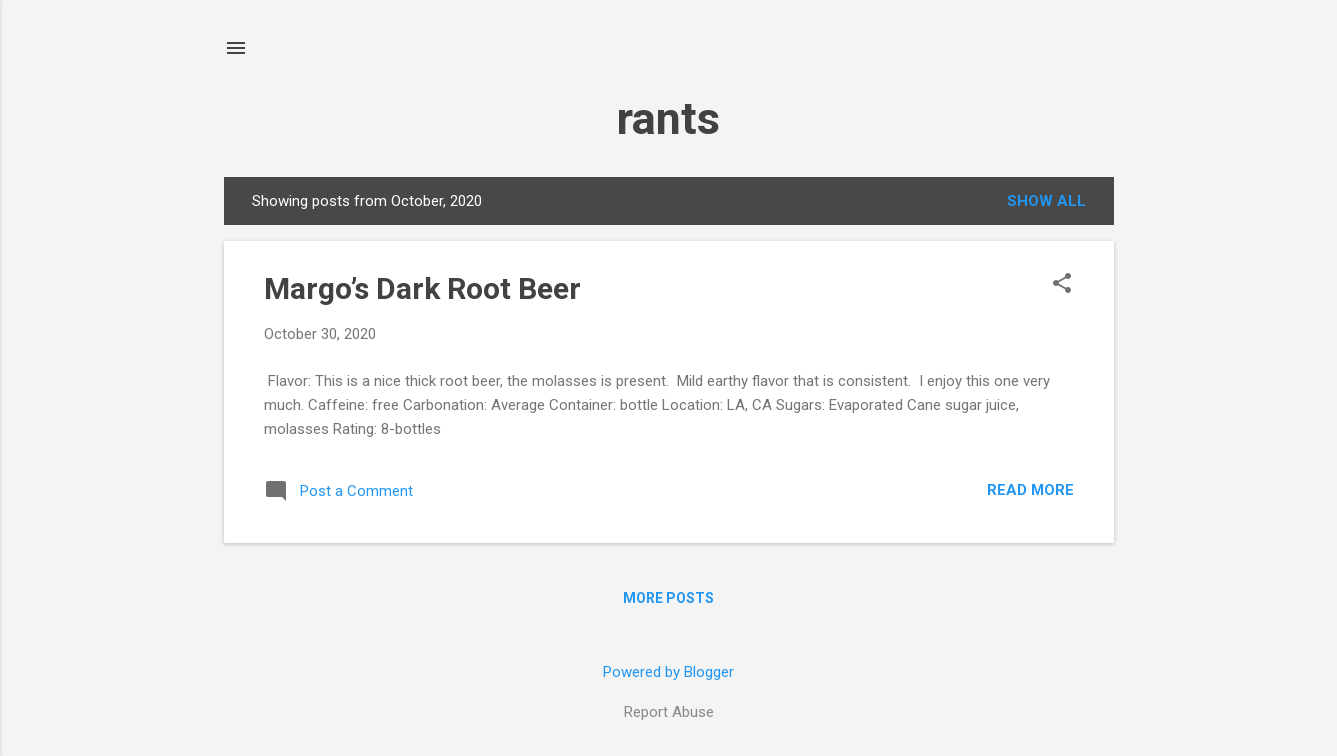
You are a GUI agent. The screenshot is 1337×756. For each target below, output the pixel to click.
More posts (668, 598)
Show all (1046, 201)
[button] (1062, 285)
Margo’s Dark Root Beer (422, 288)
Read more (1030, 490)
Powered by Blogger (668, 672)
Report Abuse (669, 712)
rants (668, 118)
